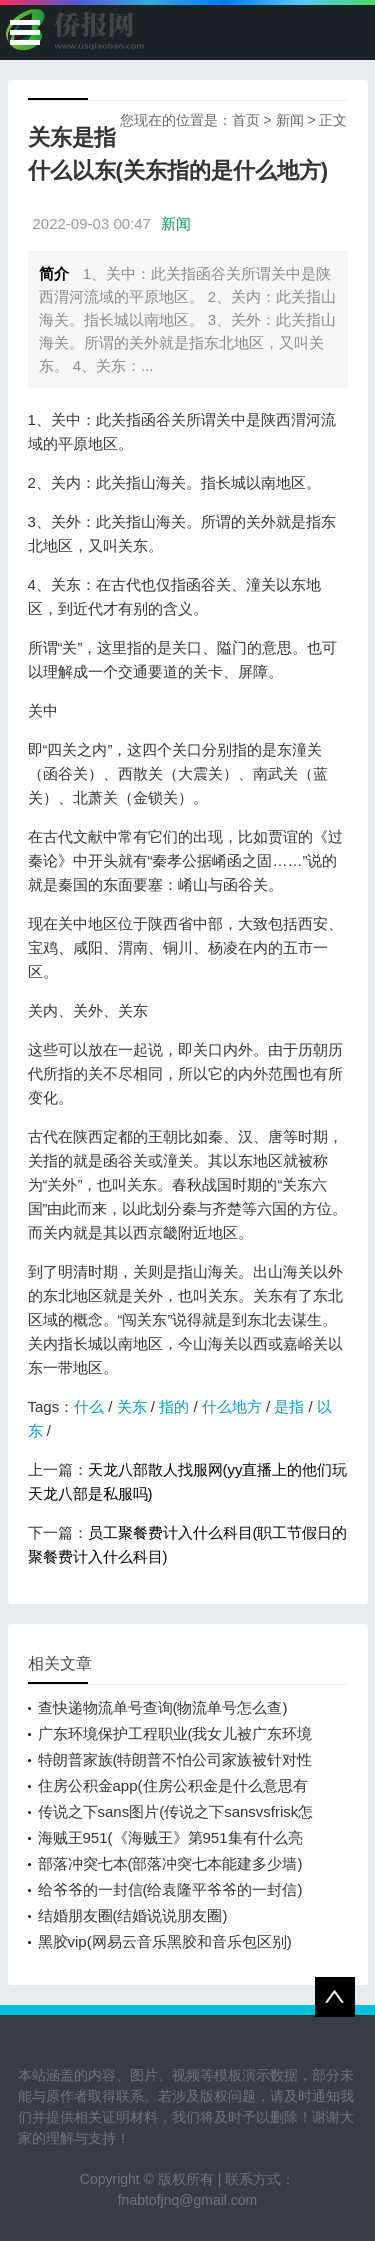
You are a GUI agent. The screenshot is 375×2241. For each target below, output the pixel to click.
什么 (89, 1406)
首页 (246, 120)
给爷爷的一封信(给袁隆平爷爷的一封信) (170, 1889)
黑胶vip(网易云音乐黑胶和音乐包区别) (165, 1941)
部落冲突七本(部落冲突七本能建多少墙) (170, 1863)
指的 (174, 1406)
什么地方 (232, 1406)
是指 (289, 1406)
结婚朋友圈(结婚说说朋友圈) (133, 1915)
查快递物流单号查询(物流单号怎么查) (163, 1707)
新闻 (290, 120)
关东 (132, 1406)
